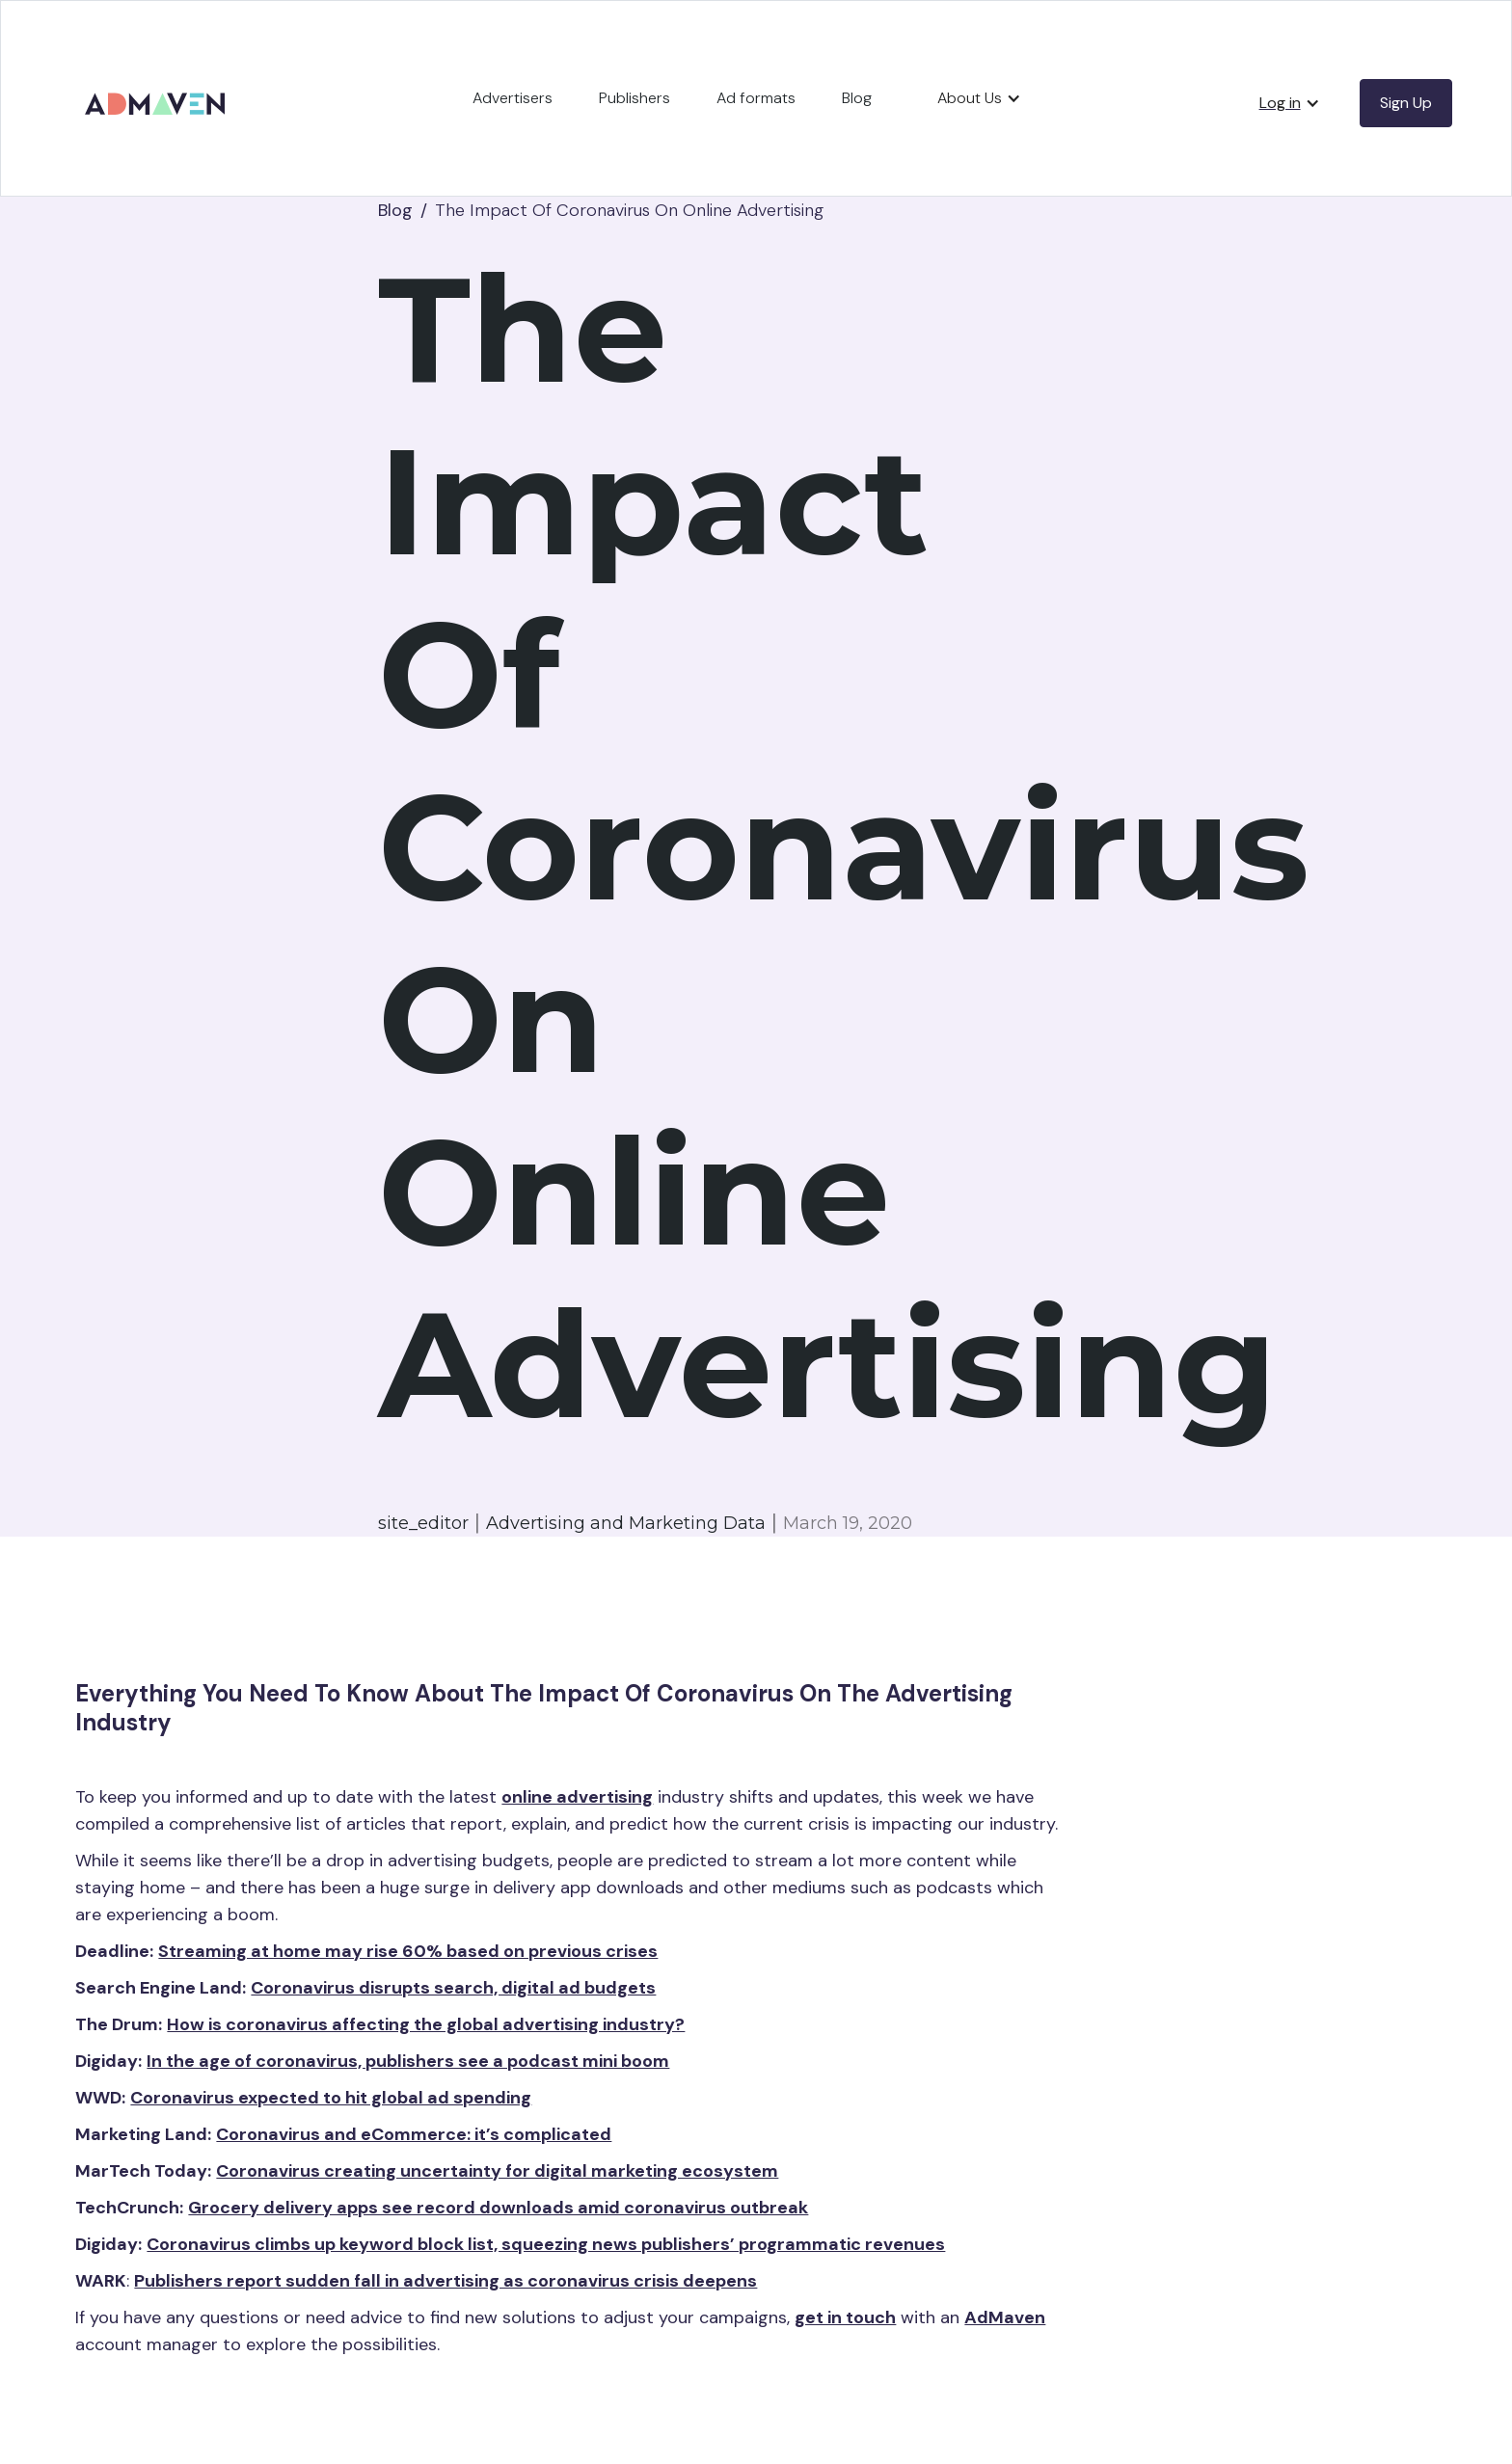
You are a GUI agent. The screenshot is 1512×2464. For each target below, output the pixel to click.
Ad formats (756, 98)
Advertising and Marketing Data (626, 1523)
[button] (979, 98)
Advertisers (512, 98)
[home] (158, 90)
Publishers (634, 98)
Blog (857, 98)
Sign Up (1406, 103)
